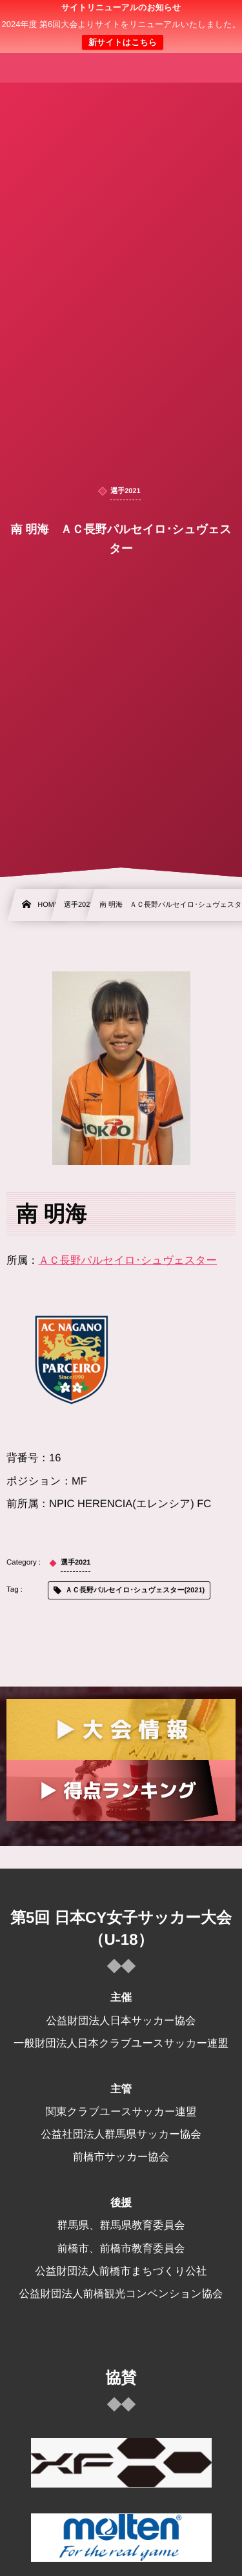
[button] (207, 17)
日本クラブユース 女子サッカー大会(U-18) (121, 33)
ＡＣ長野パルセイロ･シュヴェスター (128, 1260)
